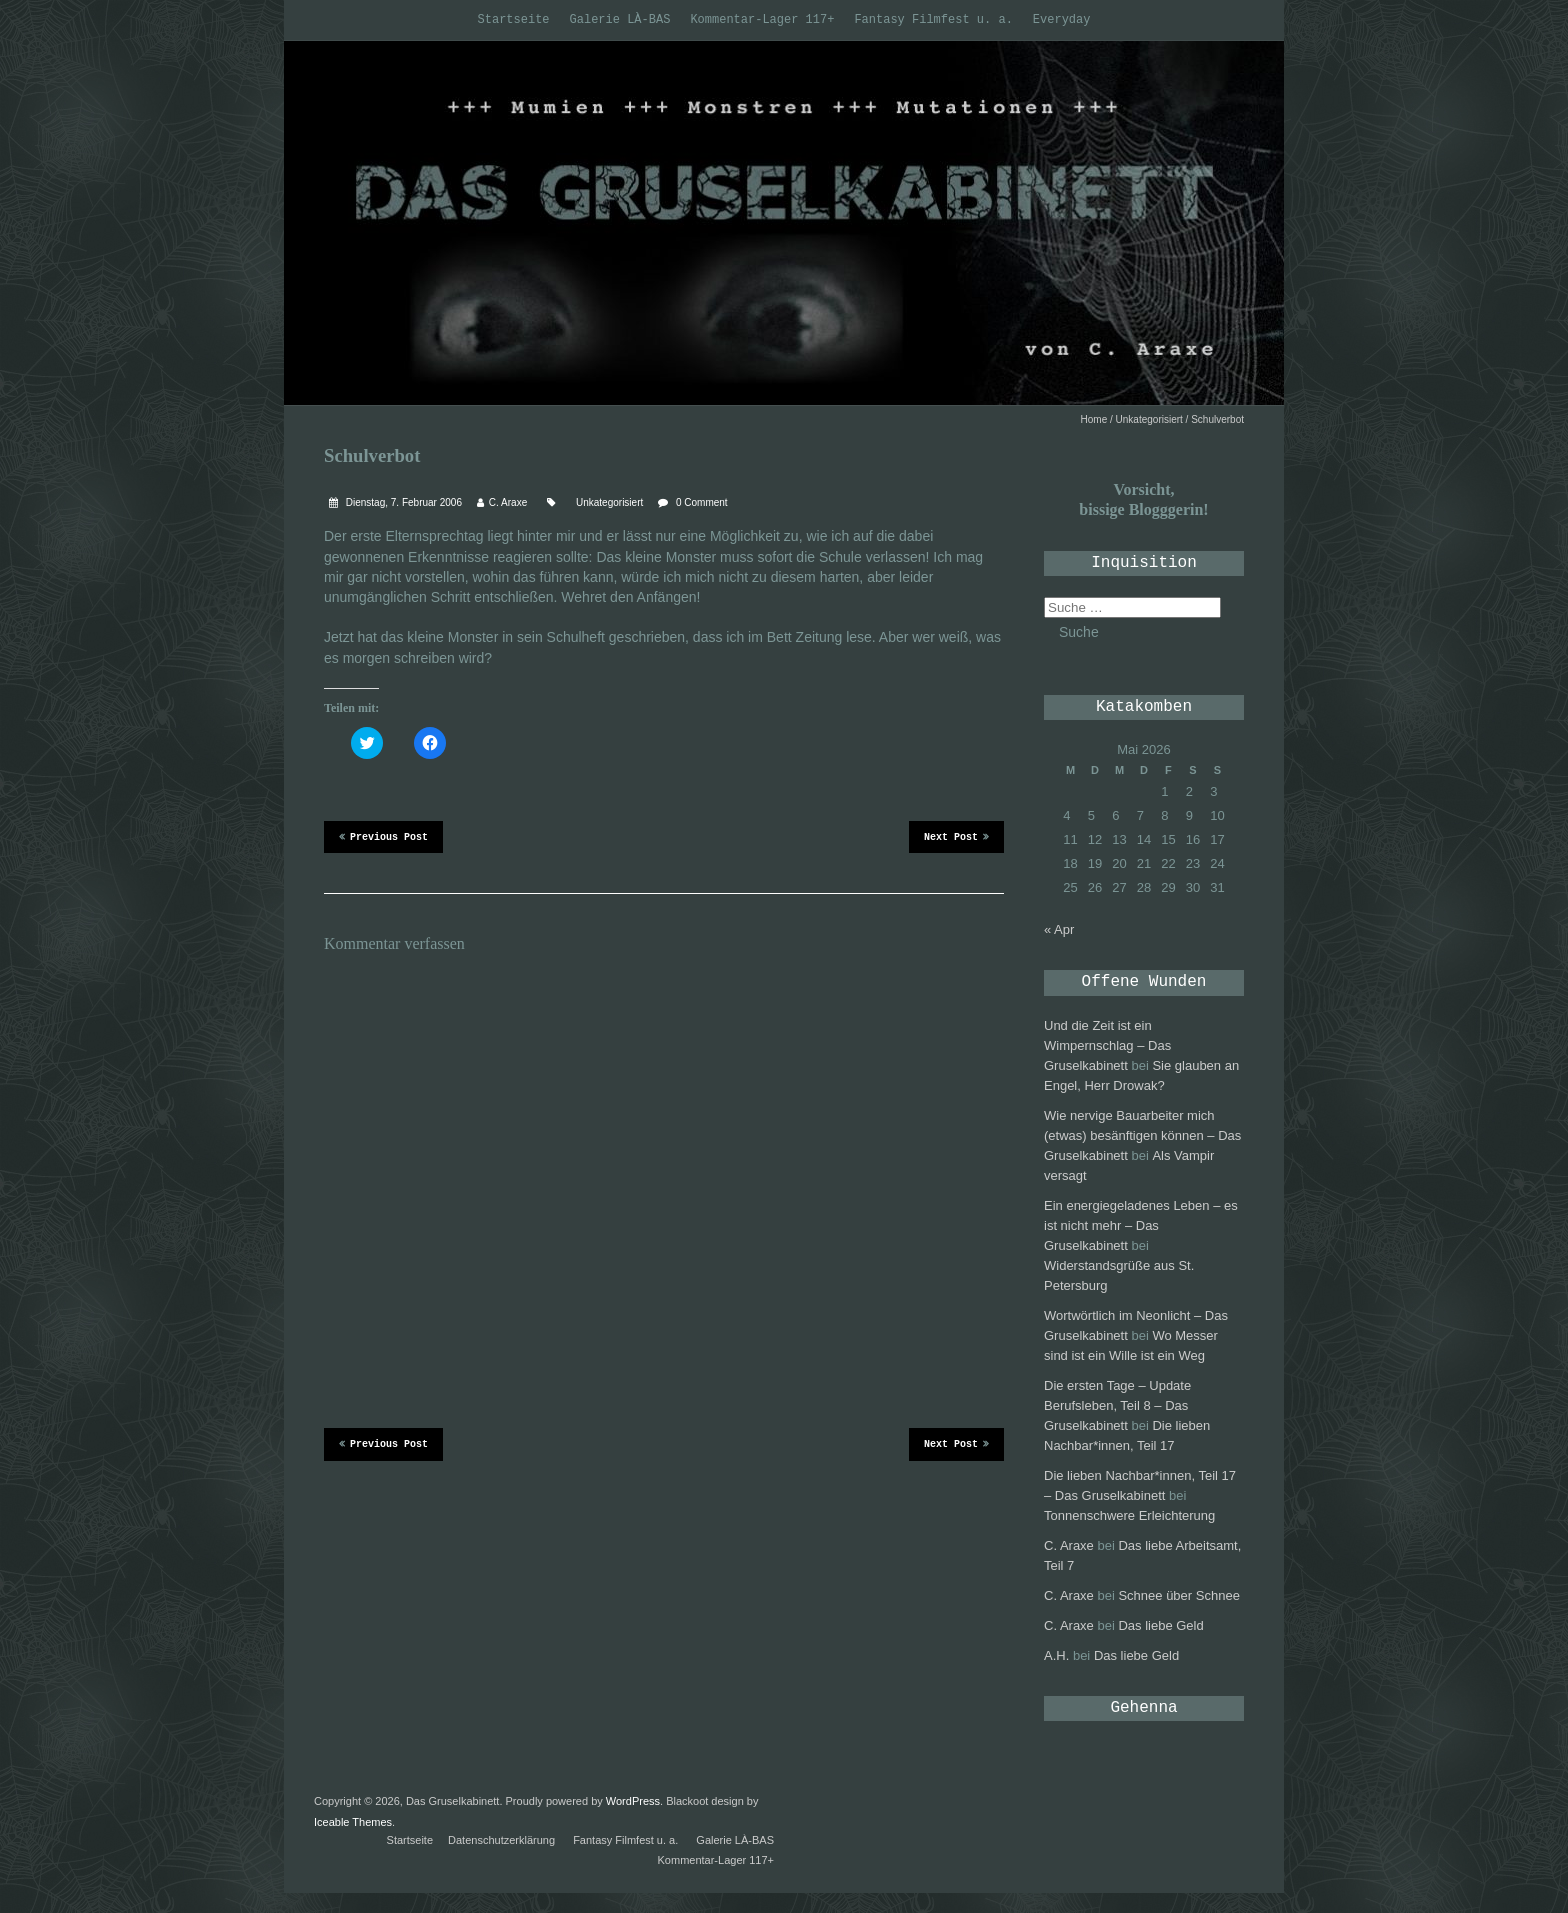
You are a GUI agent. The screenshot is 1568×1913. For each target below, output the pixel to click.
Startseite (514, 20)
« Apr (1059, 929)
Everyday (1062, 20)
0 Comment (702, 502)
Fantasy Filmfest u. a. (933, 20)
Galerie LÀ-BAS (620, 20)
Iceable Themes (353, 1822)
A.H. (1056, 1655)
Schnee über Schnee (1178, 1595)
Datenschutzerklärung (501, 1840)
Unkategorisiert (1149, 419)
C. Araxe (508, 502)
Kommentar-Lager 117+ (762, 20)
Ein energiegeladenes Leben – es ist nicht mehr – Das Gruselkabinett (1141, 1225)
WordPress (633, 1801)
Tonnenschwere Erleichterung (1129, 1515)
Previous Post (383, 836)
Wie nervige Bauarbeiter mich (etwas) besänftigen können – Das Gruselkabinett (1142, 1135)
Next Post (956, 836)
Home (1094, 419)
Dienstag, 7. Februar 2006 (402, 502)
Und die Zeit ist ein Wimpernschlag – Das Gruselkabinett (1107, 1045)
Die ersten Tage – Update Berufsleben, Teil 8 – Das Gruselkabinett (1117, 1405)
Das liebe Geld (1160, 1625)
